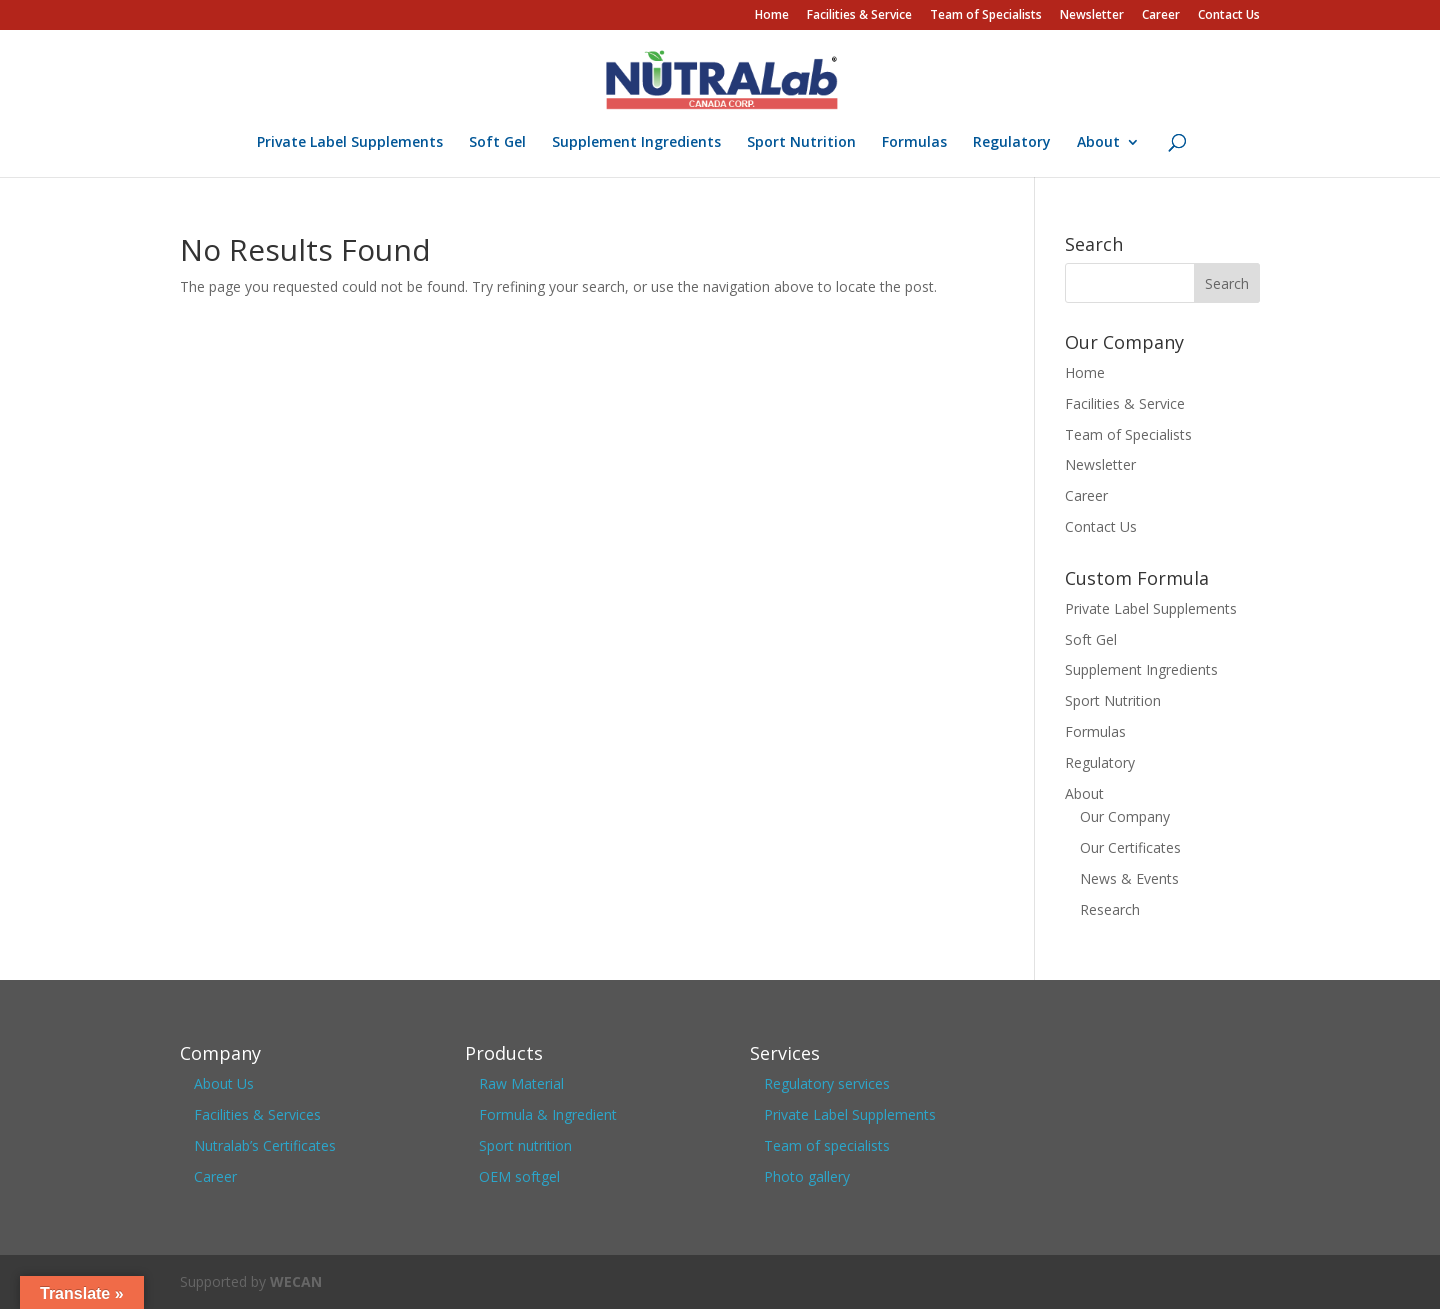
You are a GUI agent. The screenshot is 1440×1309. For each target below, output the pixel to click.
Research (1110, 909)
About (1098, 143)
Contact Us (1229, 16)
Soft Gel (497, 143)
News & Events (1129, 878)
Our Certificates (1130, 847)
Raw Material (521, 1083)
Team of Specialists (986, 16)
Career (1161, 16)
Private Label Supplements (350, 143)
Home (772, 16)
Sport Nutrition (801, 143)
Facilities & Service (859, 16)
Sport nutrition (525, 1145)
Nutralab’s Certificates (265, 1145)
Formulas (914, 143)
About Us (224, 1083)
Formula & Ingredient (548, 1114)
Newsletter (1092, 16)
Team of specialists (827, 1145)
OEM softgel (519, 1176)
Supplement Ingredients (636, 143)
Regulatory (1012, 143)
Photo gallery (807, 1176)
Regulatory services (827, 1083)
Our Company (1125, 816)
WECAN (296, 1281)
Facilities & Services (257, 1114)
